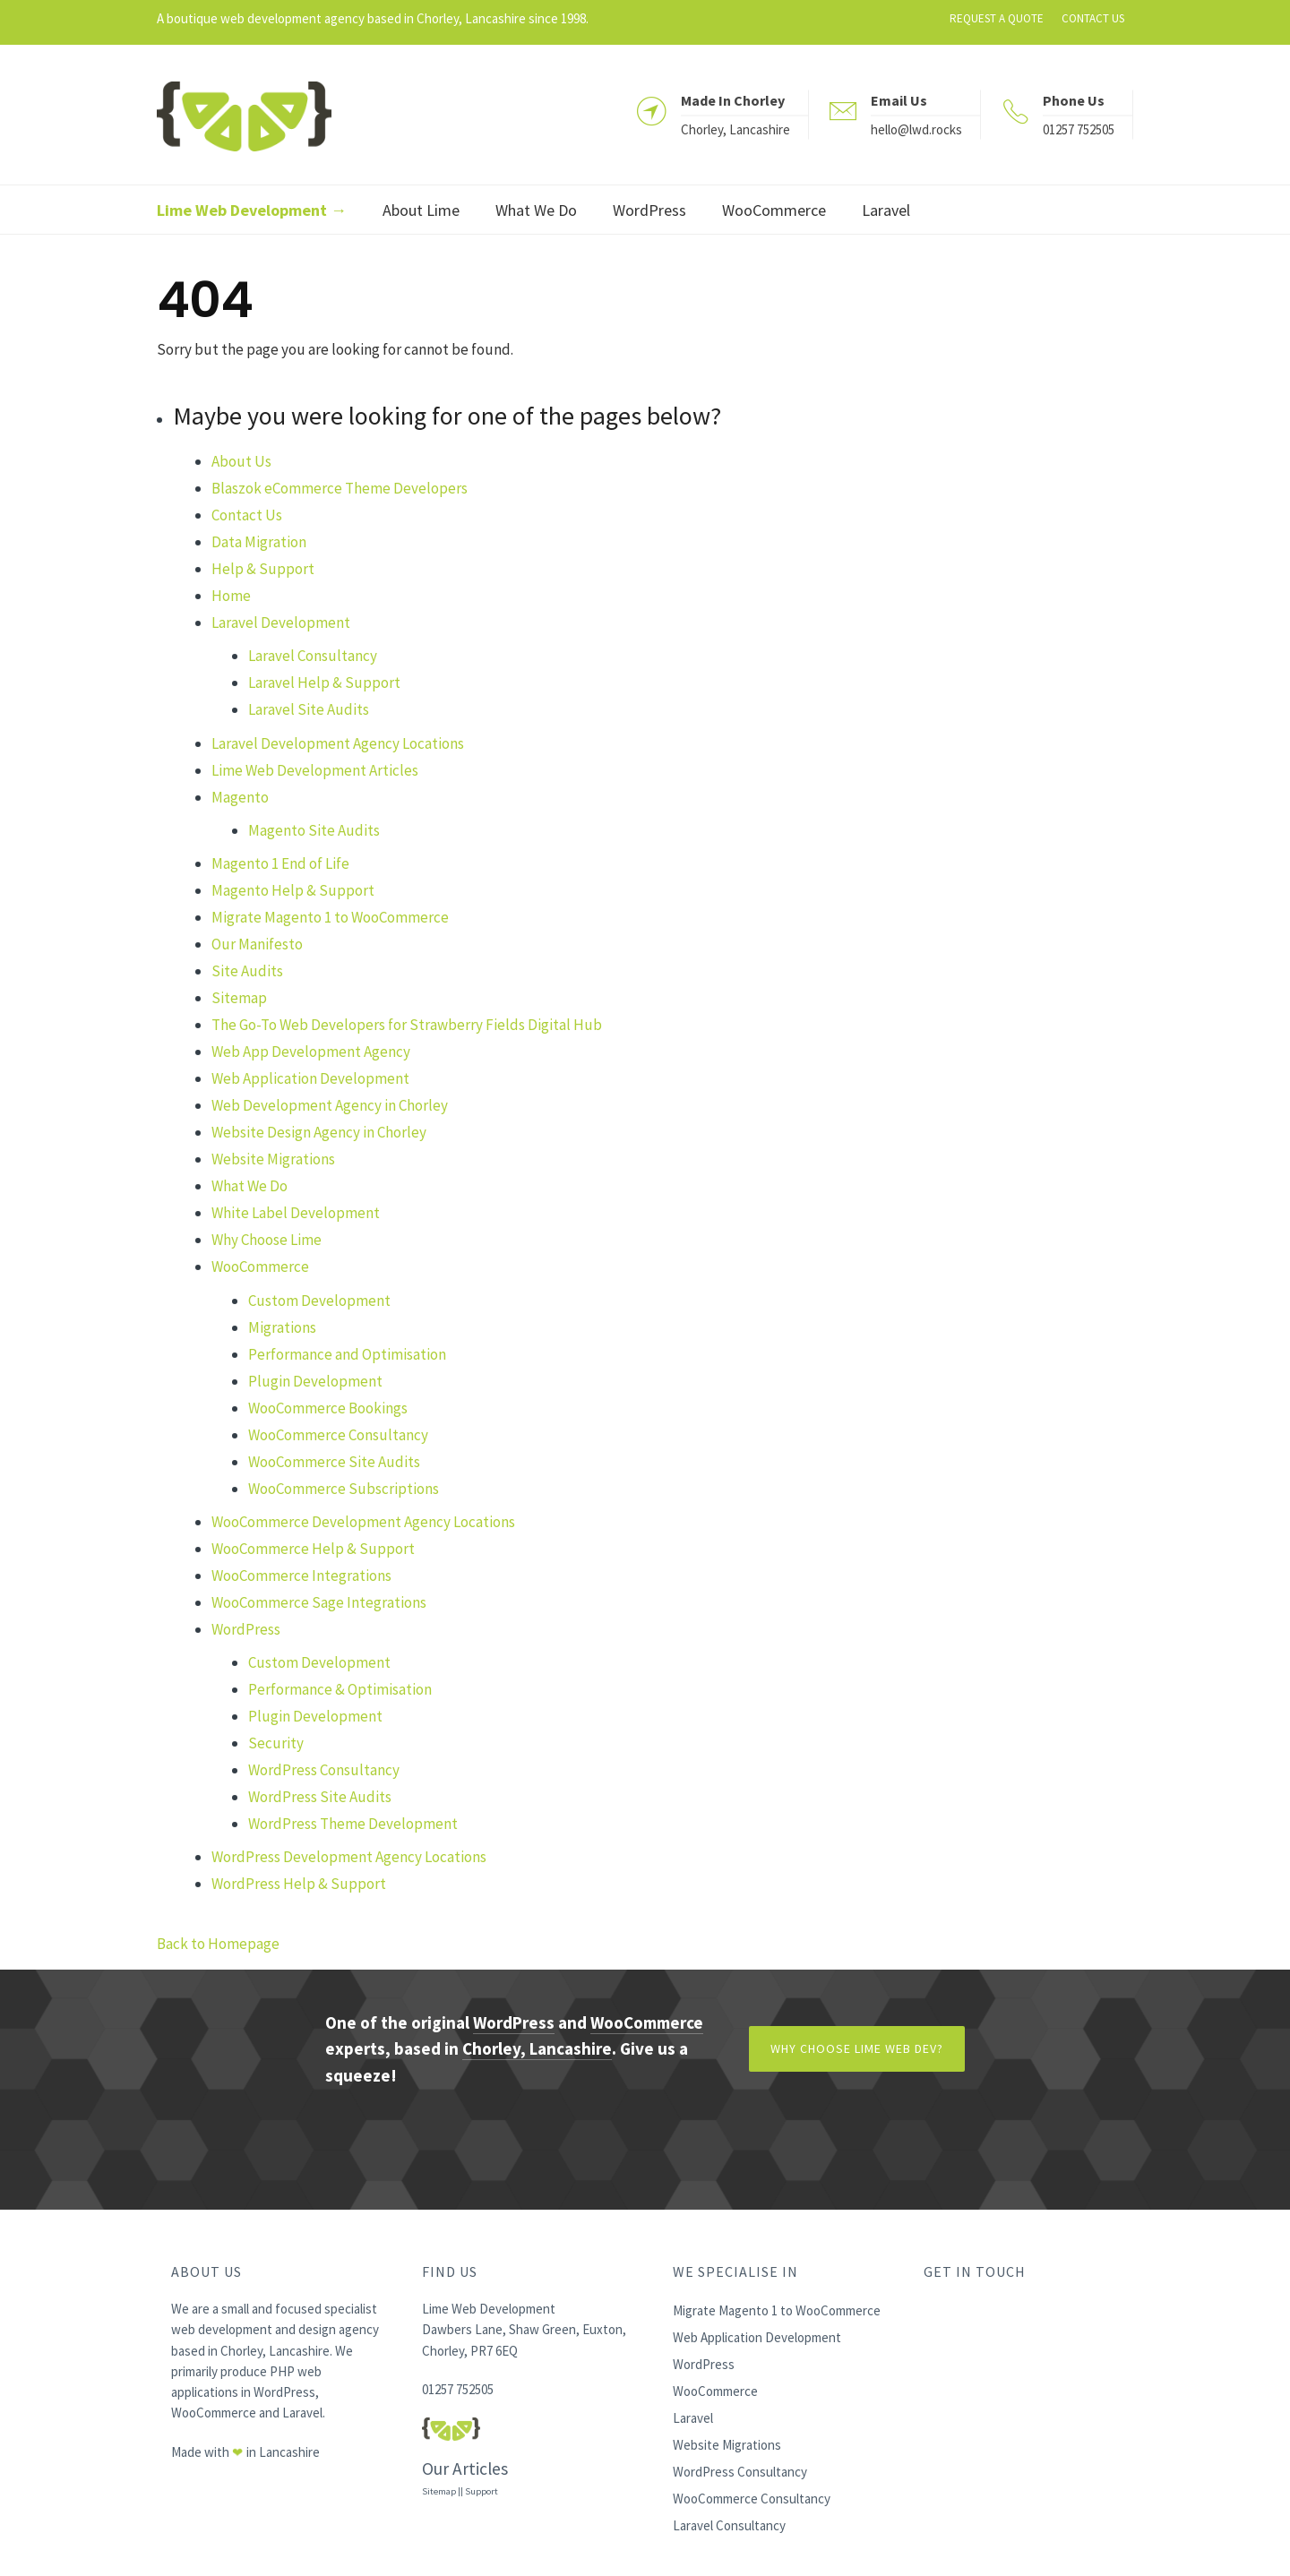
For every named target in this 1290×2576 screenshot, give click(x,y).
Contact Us (246, 515)
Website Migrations (273, 1159)
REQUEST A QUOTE (997, 18)
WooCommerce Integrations (301, 1575)
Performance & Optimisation (340, 1689)
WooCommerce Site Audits (334, 1462)
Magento (240, 797)
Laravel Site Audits (308, 709)
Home (231, 595)
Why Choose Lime (266, 1239)
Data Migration (258, 542)
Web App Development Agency (310, 1051)
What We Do (249, 1186)
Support (481, 2491)
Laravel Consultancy (312, 655)
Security (276, 1743)
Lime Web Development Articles (314, 770)
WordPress (245, 1629)
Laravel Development (280, 622)
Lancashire (289, 2451)
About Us (241, 461)
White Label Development (295, 1213)
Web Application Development (310, 1078)
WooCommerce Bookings (328, 1408)
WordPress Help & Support (298, 1883)
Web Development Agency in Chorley (329, 1105)
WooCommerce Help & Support (313, 1548)
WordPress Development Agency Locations (348, 1857)
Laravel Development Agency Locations (337, 743)
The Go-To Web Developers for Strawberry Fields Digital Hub (406, 1025)
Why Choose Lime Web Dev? (856, 2048)
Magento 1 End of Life (280, 863)
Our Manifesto (257, 944)
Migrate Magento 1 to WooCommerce (330, 917)
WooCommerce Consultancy (338, 1435)
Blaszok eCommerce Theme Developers (339, 488)
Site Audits (247, 971)
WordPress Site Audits (319, 1797)
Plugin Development (315, 1381)
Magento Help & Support (292, 890)
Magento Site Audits (314, 830)
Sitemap (239, 998)
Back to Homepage (218, 1943)
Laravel (302, 2412)
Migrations (282, 1327)
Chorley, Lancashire (537, 2048)
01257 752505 (1078, 128)
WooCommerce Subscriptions (343, 1488)
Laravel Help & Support (324, 682)
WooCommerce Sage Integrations (318, 1602)
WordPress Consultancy (324, 1770)
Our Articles (465, 2468)
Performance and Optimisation (347, 1354)
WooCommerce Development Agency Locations (363, 1522)
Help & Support (262, 569)
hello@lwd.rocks (916, 128)
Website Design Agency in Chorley (318, 1132)
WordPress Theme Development (353, 1823)
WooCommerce (260, 1266)
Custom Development (319, 1300)
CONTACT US (1093, 18)
